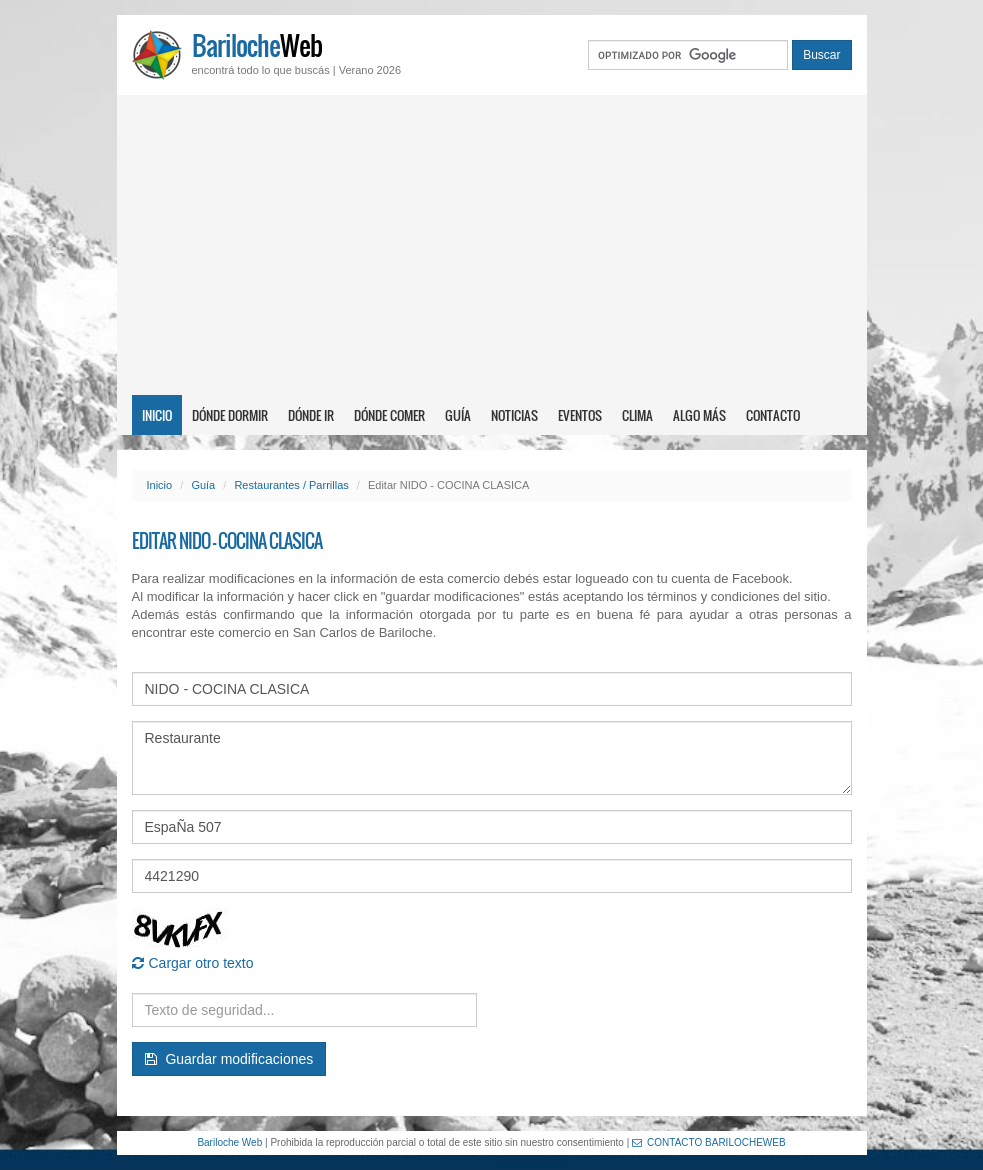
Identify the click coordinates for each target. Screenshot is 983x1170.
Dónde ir (311, 415)
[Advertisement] (492, 245)
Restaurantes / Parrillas (291, 485)
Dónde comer (389, 415)
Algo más (699, 415)
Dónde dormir (230, 415)
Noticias (514, 415)
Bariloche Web (229, 1142)
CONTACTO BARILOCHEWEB (709, 1142)
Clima (637, 415)
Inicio (157, 415)
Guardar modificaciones (229, 1059)
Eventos (580, 415)
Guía (458, 415)
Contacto (773, 415)
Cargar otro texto (193, 963)
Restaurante (492, 758)
